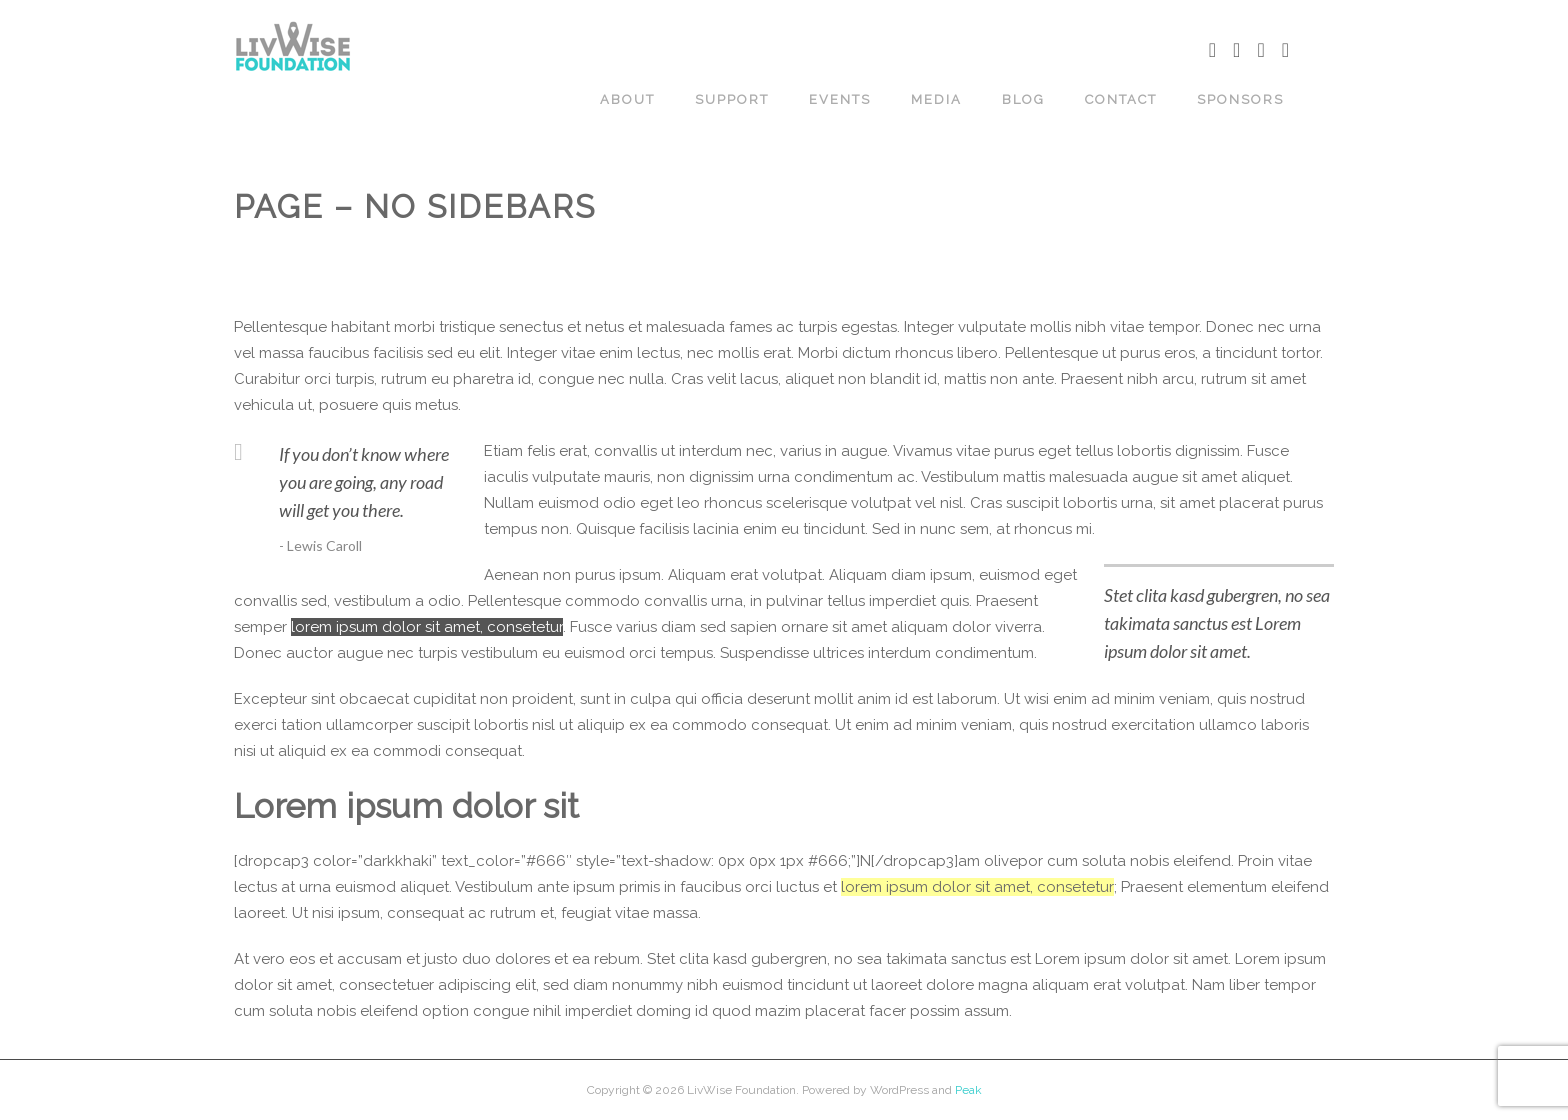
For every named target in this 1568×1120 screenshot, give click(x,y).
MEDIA (936, 99)
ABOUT (627, 99)
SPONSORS (1240, 99)
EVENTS (840, 99)
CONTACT (1121, 99)
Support (732, 99)
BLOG (1023, 99)
